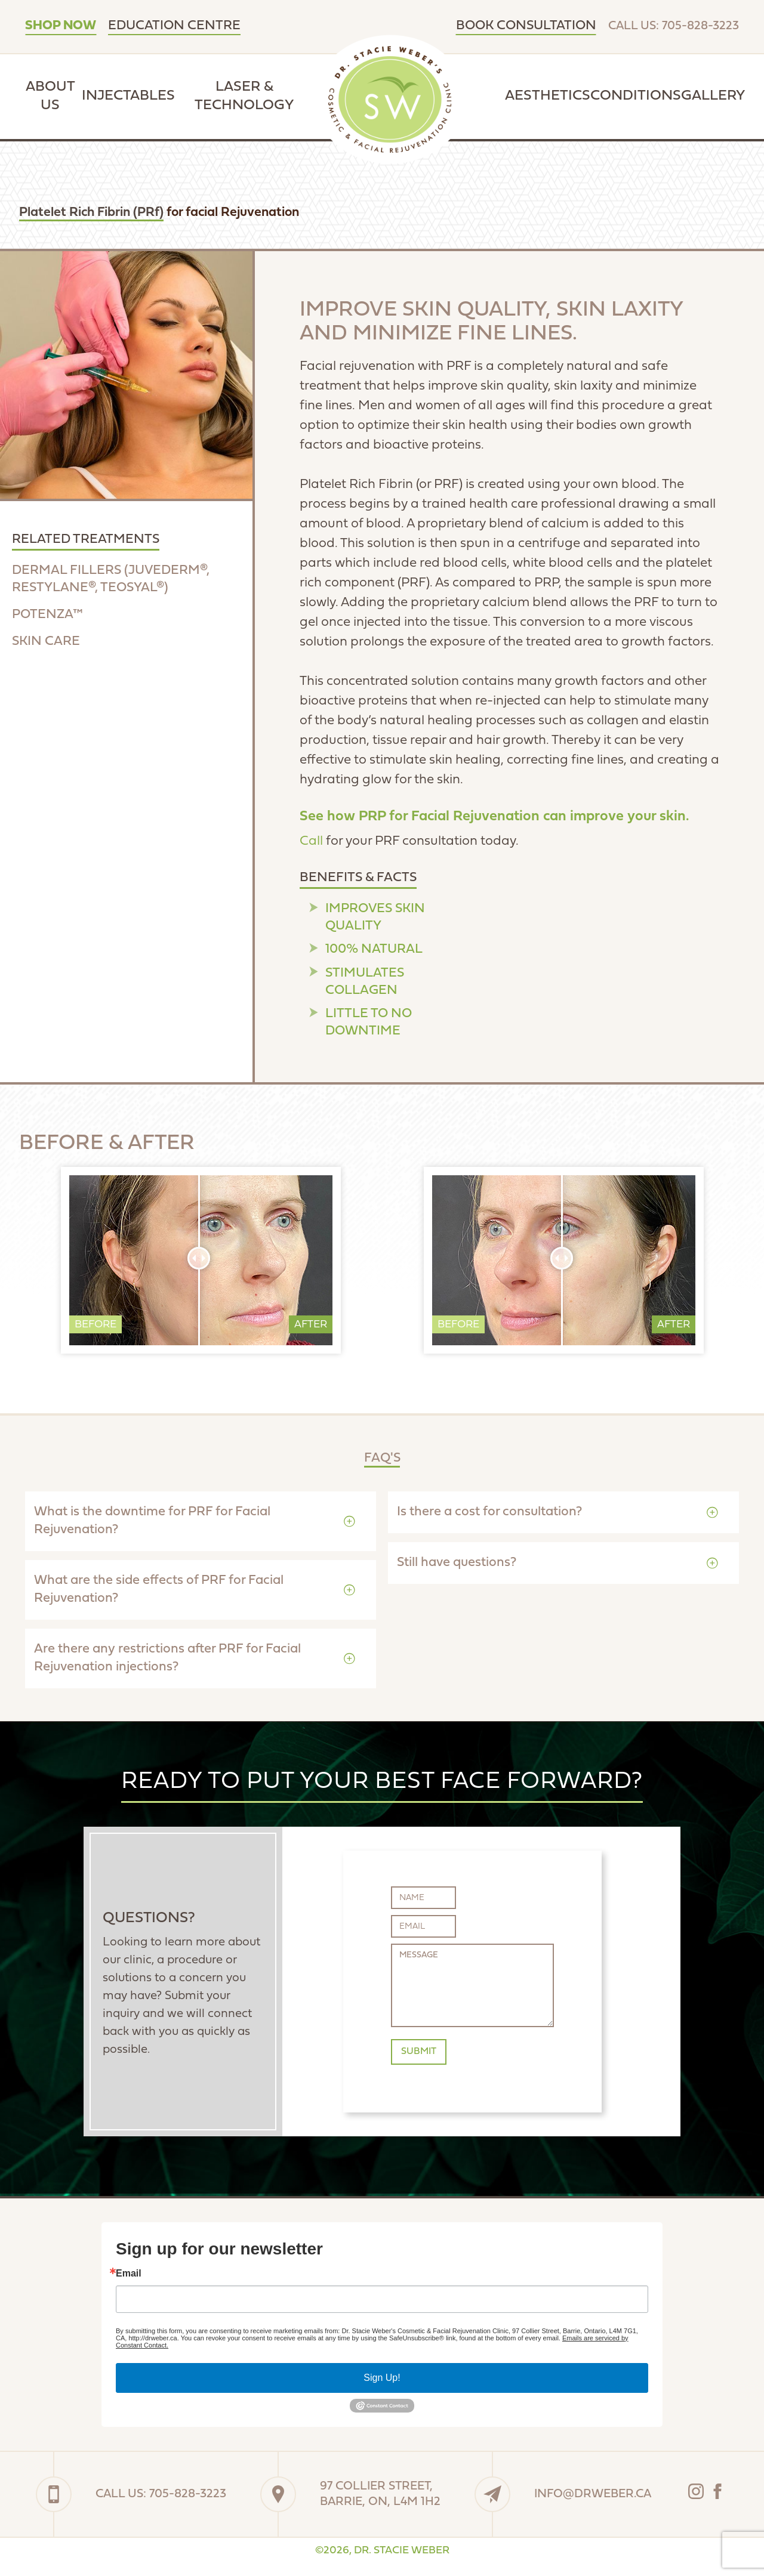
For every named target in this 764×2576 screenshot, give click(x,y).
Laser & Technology (244, 96)
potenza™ (47, 615)
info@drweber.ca (592, 2494)
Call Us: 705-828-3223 (673, 26)
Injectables (128, 96)
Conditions (635, 96)
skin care (46, 641)
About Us (50, 96)
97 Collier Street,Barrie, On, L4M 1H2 (380, 2494)
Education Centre (174, 26)
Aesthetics (547, 96)
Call (311, 841)
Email (128, 2273)
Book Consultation (526, 26)
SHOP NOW (60, 26)
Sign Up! (381, 2378)
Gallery (713, 96)
